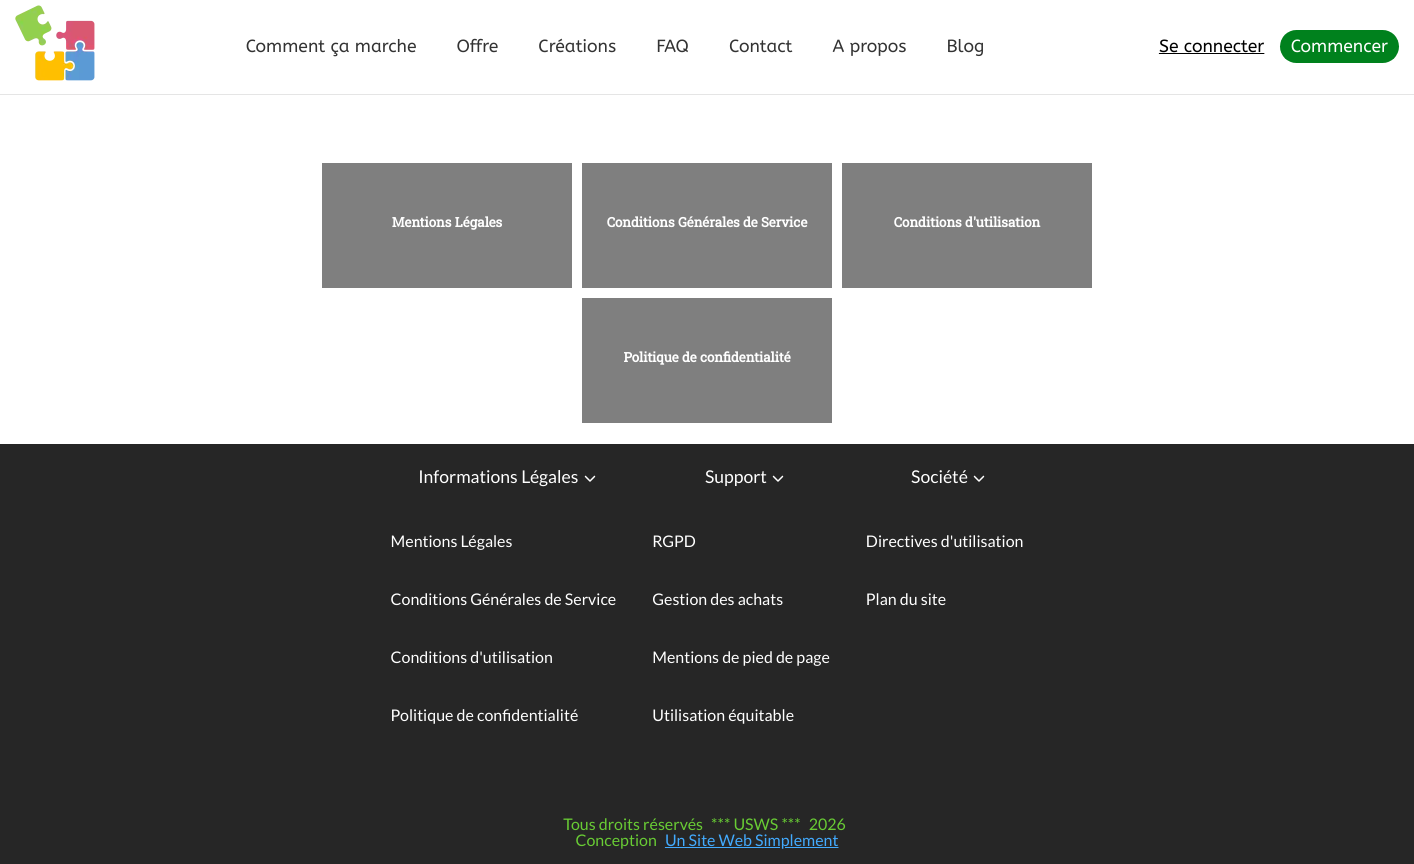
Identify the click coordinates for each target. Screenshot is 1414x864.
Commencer (1339, 46)
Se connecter (1211, 46)
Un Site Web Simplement (752, 840)
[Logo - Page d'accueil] (55, 45)
